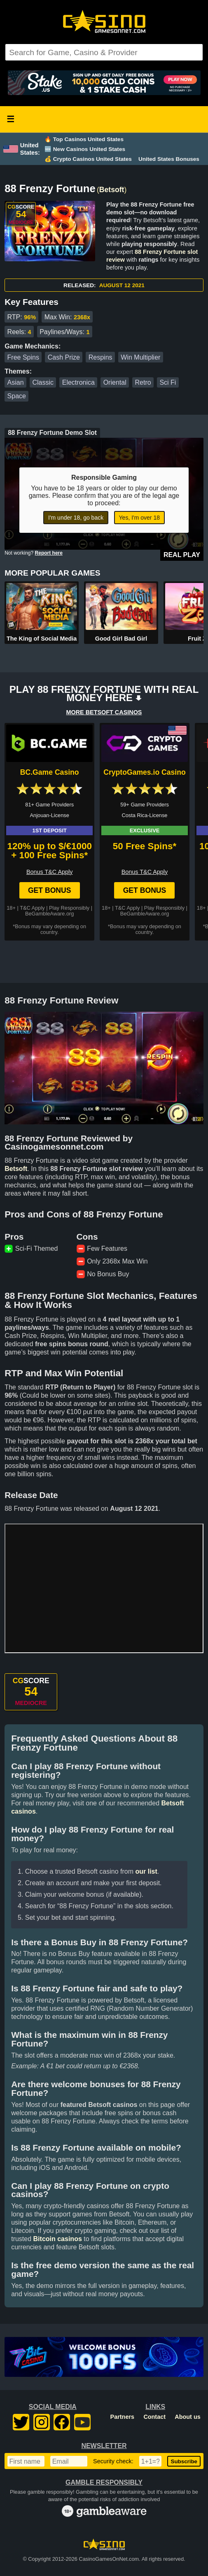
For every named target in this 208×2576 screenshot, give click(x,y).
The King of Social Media (42, 638)
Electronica (78, 382)
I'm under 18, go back (75, 517)
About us (187, 2416)
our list (146, 1871)
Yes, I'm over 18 (139, 517)
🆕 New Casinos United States (84, 149)
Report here (49, 553)
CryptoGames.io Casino (144, 772)
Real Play (182, 554)
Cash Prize (64, 357)
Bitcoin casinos (57, 2238)
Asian (15, 382)
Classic (43, 382)
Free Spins (23, 357)
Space (16, 396)
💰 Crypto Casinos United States (88, 159)
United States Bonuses (168, 159)
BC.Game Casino (49, 772)
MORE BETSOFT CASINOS (104, 712)
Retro (143, 382)
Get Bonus (49, 890)
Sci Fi (167, 382)
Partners (122, 2416)
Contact (154, 2416)
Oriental (114, 382)
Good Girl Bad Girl (121, 638)
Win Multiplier (140, 357)
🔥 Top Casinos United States (84, 139)
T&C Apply (32, 908)
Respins (100, 357)
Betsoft (111, 190)
